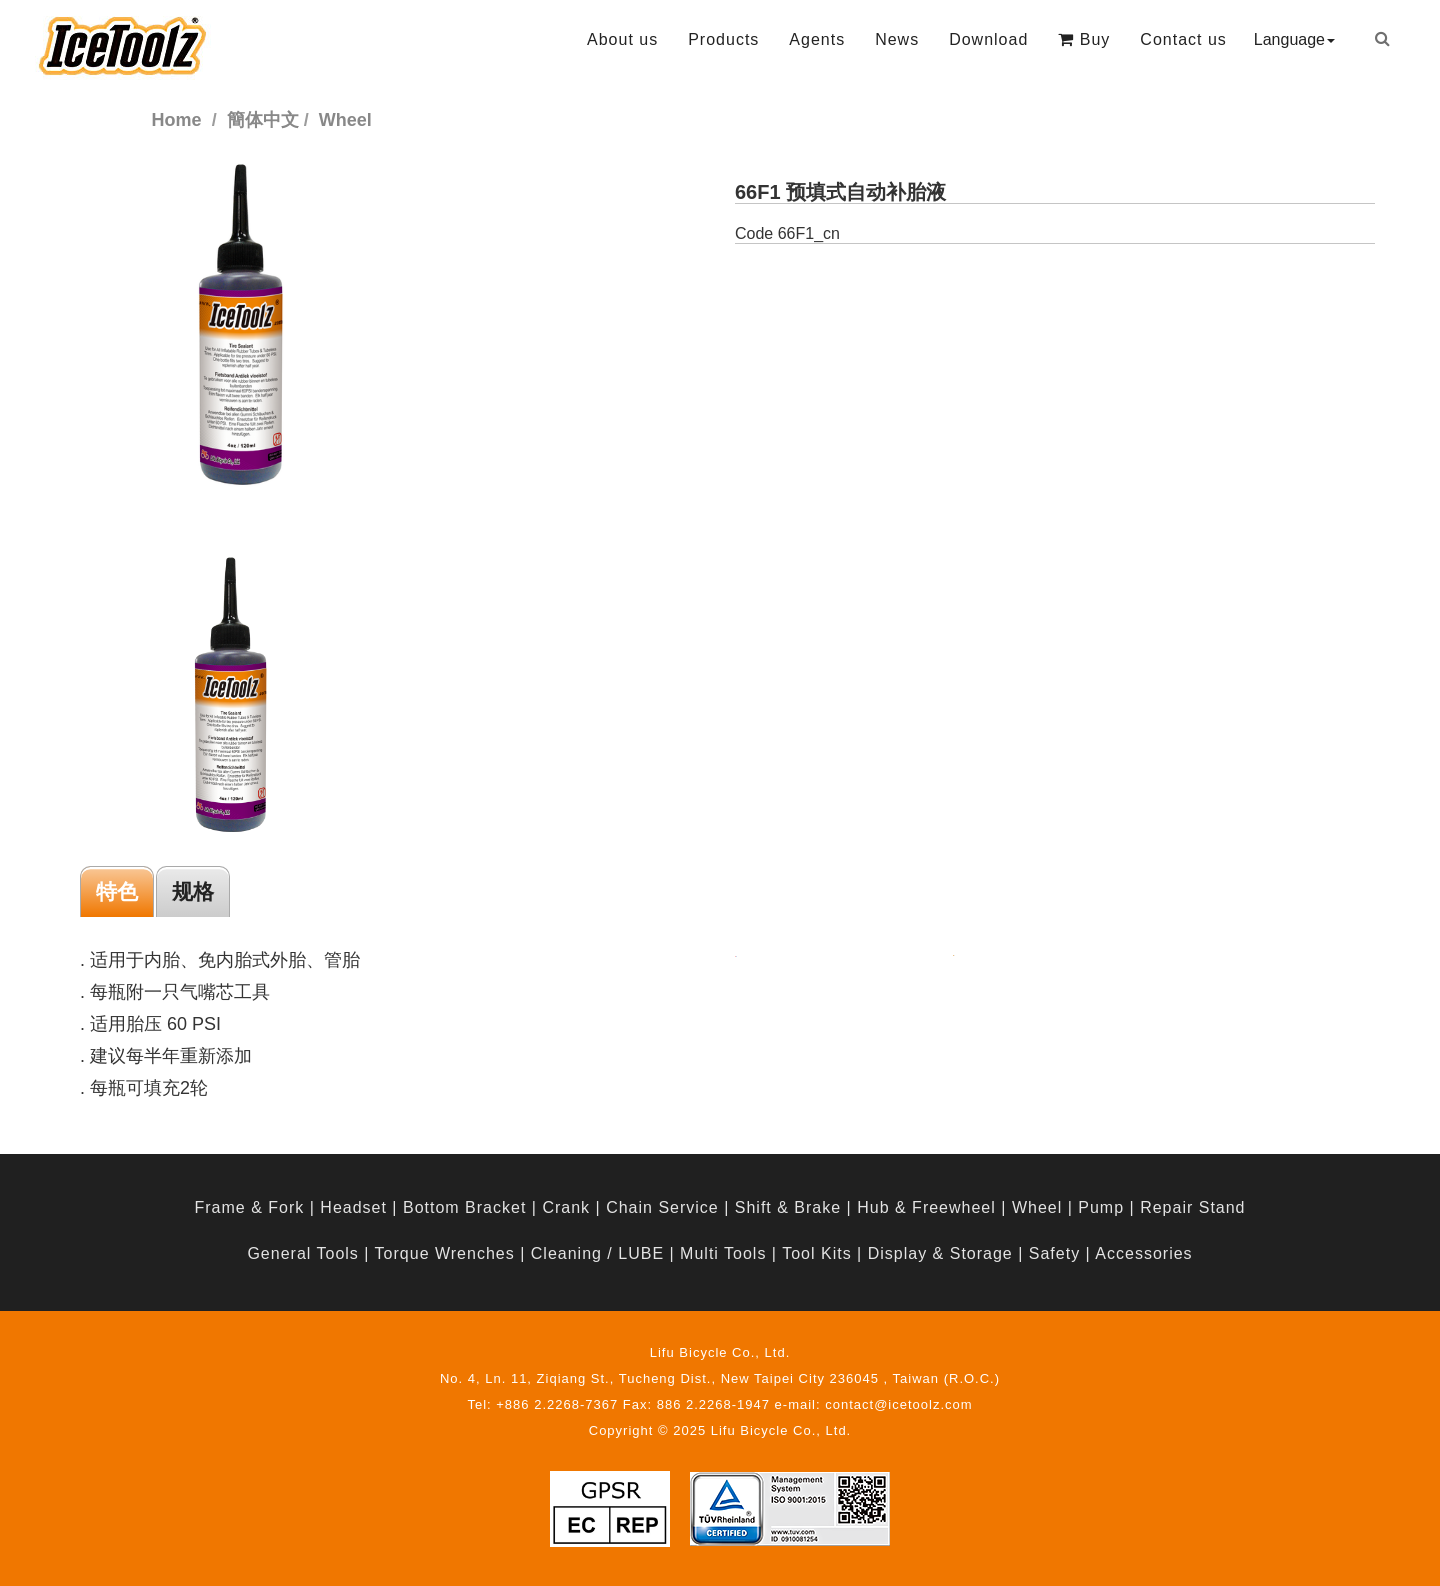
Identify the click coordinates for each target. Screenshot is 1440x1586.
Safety (1054, 1253)
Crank (566, 1207)
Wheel (1037, 1207)
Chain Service (662, 1207)
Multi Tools (723, 1253)
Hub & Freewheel (926, 1207)
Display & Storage (940, 1253)
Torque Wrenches (445, 1253)
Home (177, 120)
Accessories (1143, 1253)
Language (1294, 39)
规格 (193, 891)
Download (988, 39)
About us (622, 39)
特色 (117, 891)
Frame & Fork (249, 1207)
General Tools (302, 1253)
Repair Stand (1192, 1207)
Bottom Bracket (464, 1207)
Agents (817, 39)
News (897, 39)
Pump (1101, 1207)
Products (723, 39)
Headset (353, 1207)
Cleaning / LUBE (597, 1253)
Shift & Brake (788, 1207)
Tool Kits (816, 1253)
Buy (1084, 39)
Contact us (1183, 39)
